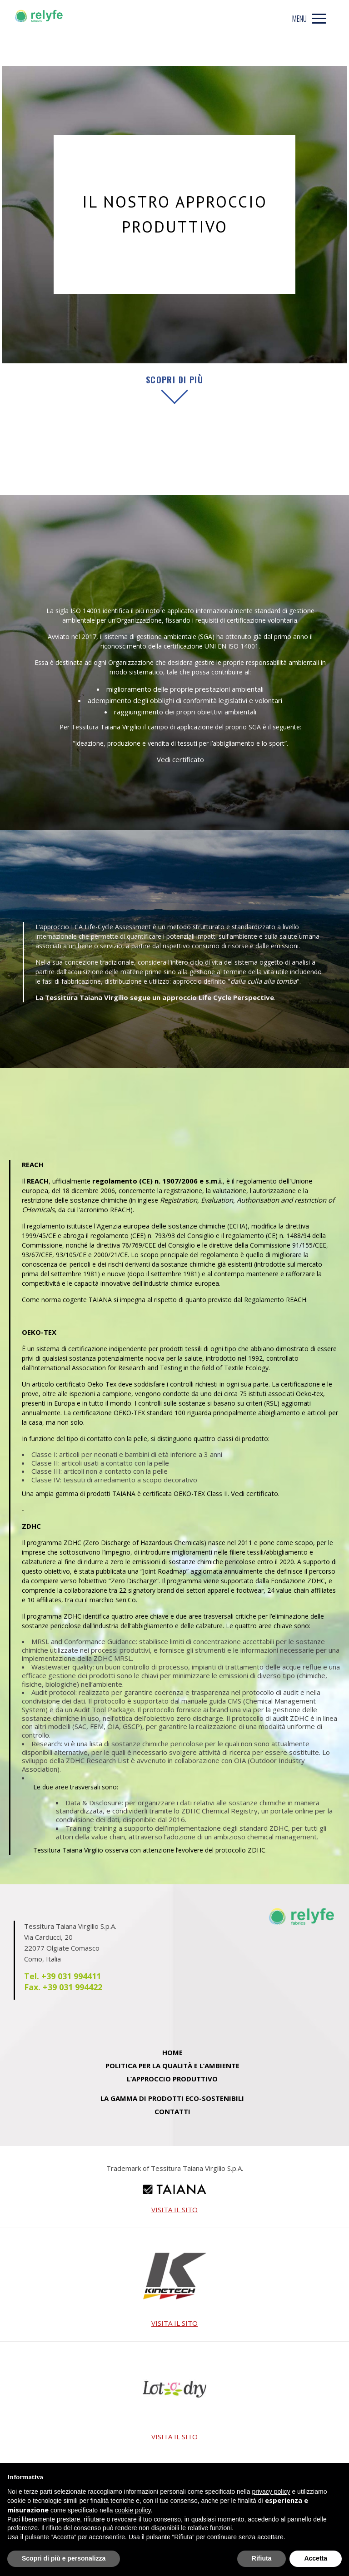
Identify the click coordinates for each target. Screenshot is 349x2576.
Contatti (172, 2111)
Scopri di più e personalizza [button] (63, 2558)
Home (172, 2052)
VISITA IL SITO (174, 2209)
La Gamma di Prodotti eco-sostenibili (172, 2098)
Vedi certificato (180, 759)
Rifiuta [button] (262, 2558)
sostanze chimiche (98, 1199)
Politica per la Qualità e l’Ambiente (172, 2065)
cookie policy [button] (133, 2510)
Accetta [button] (315, 2558)
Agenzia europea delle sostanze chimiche (161, 1225)
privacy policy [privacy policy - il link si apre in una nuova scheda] (271, 2491)
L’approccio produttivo (172, 2078)
